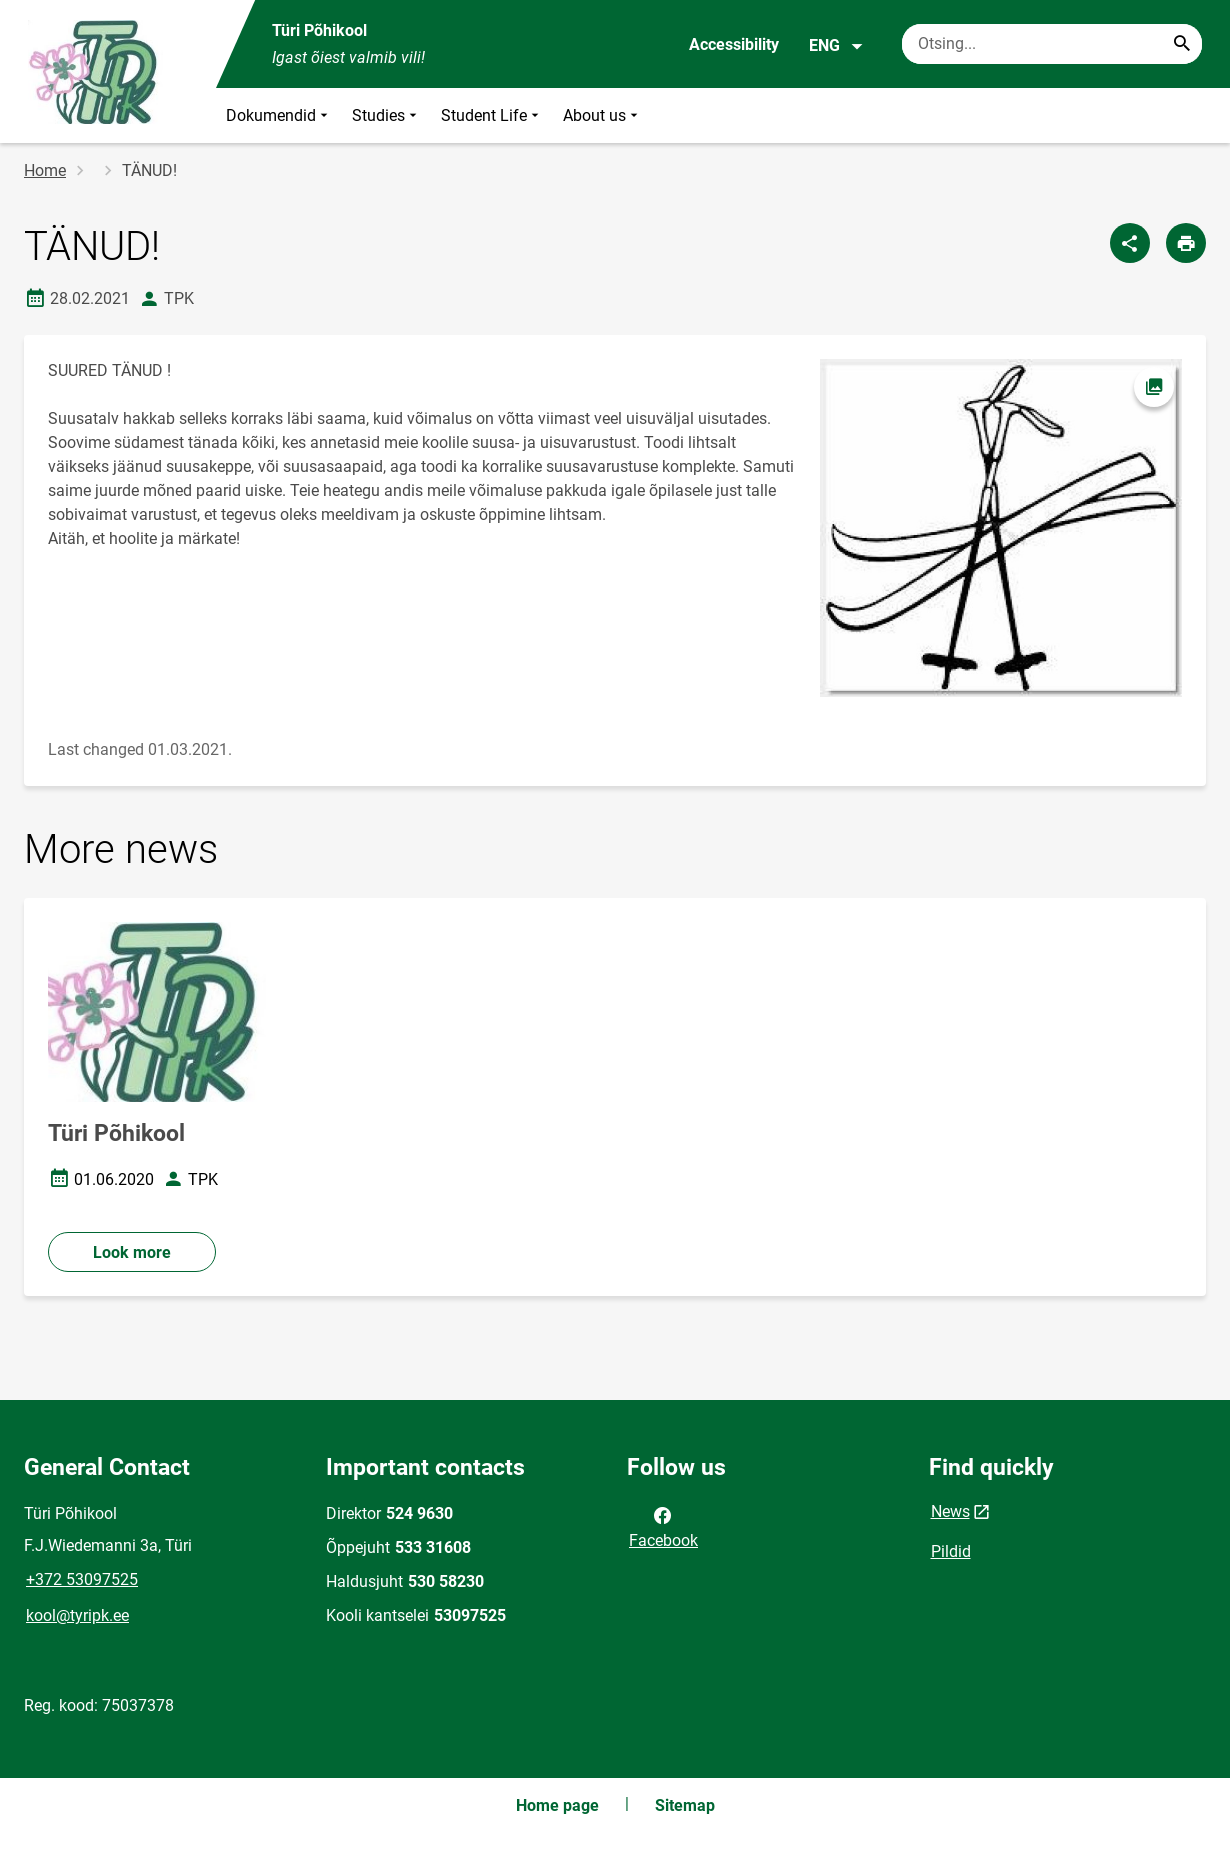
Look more (132, 1252)
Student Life (492, 115)
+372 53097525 (82, 1579)
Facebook (663, 1526)
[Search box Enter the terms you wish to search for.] (1052, 44)
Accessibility (734, 44)
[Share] (1130, 243)
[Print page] (1186, 243)
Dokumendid (279, 115)
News (950, 1511)
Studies (386, 115)
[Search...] (1182, 44)
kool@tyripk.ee (77, 1615)
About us (602, 115)
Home (45, 170)
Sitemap (685, 1805)
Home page (557, 1805)
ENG (836, 46)
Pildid (951, 1551)
